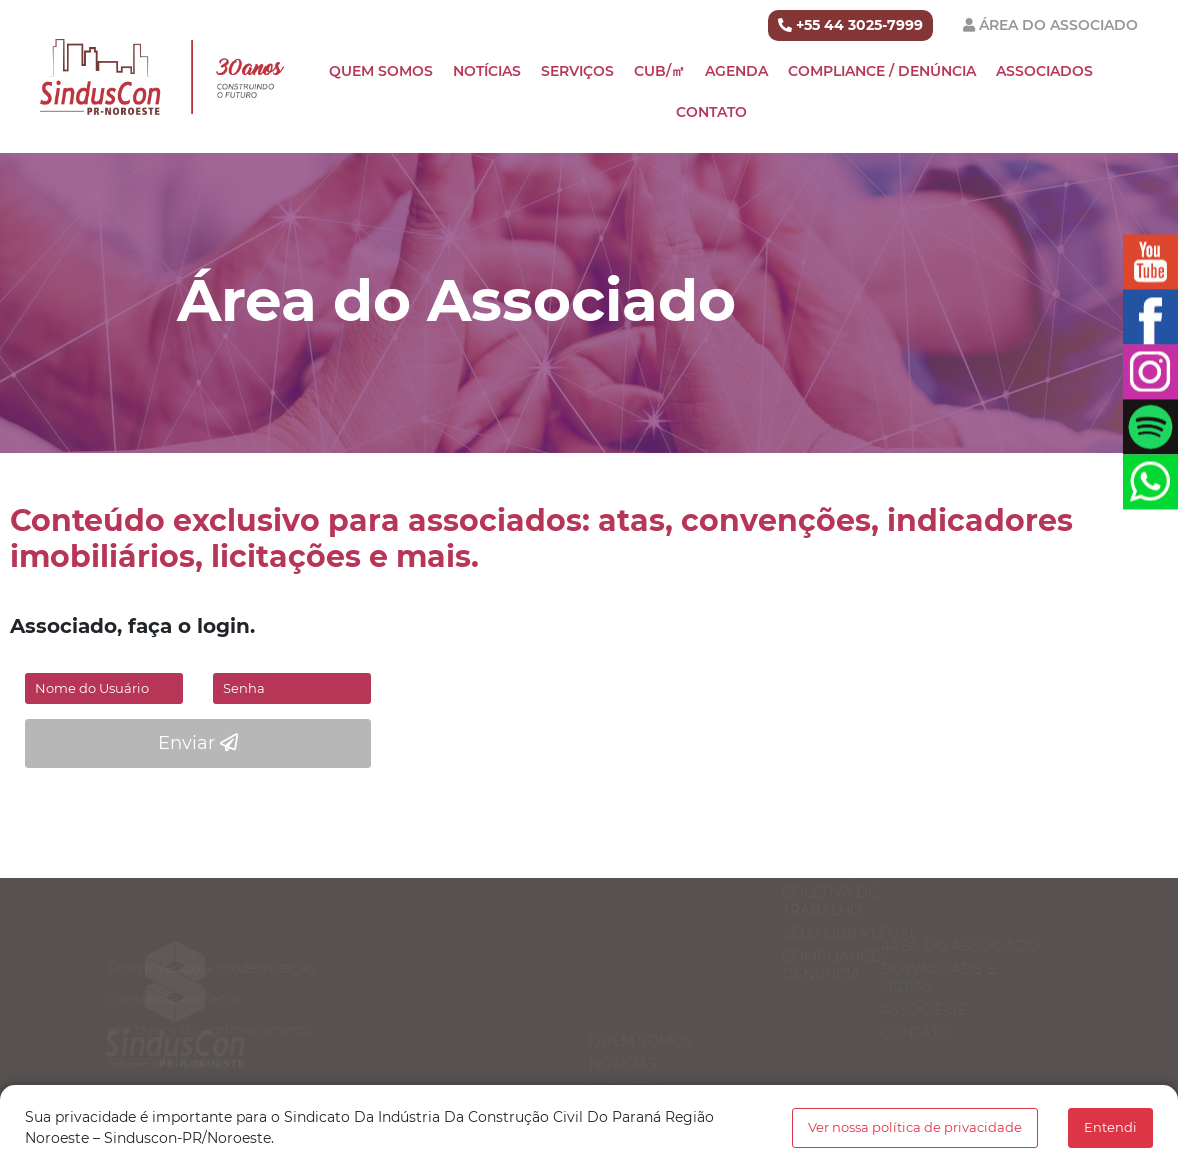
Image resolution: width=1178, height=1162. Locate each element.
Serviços (577, 71)
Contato (711, 112)
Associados (1044, 71)
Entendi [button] (1110, 1127)
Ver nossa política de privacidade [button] (915, 1127)
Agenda (736, 71)
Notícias (487, 71)
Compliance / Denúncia (882, 71)
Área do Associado (1058, 25)
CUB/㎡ (659, 71)
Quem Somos (381, 71)
